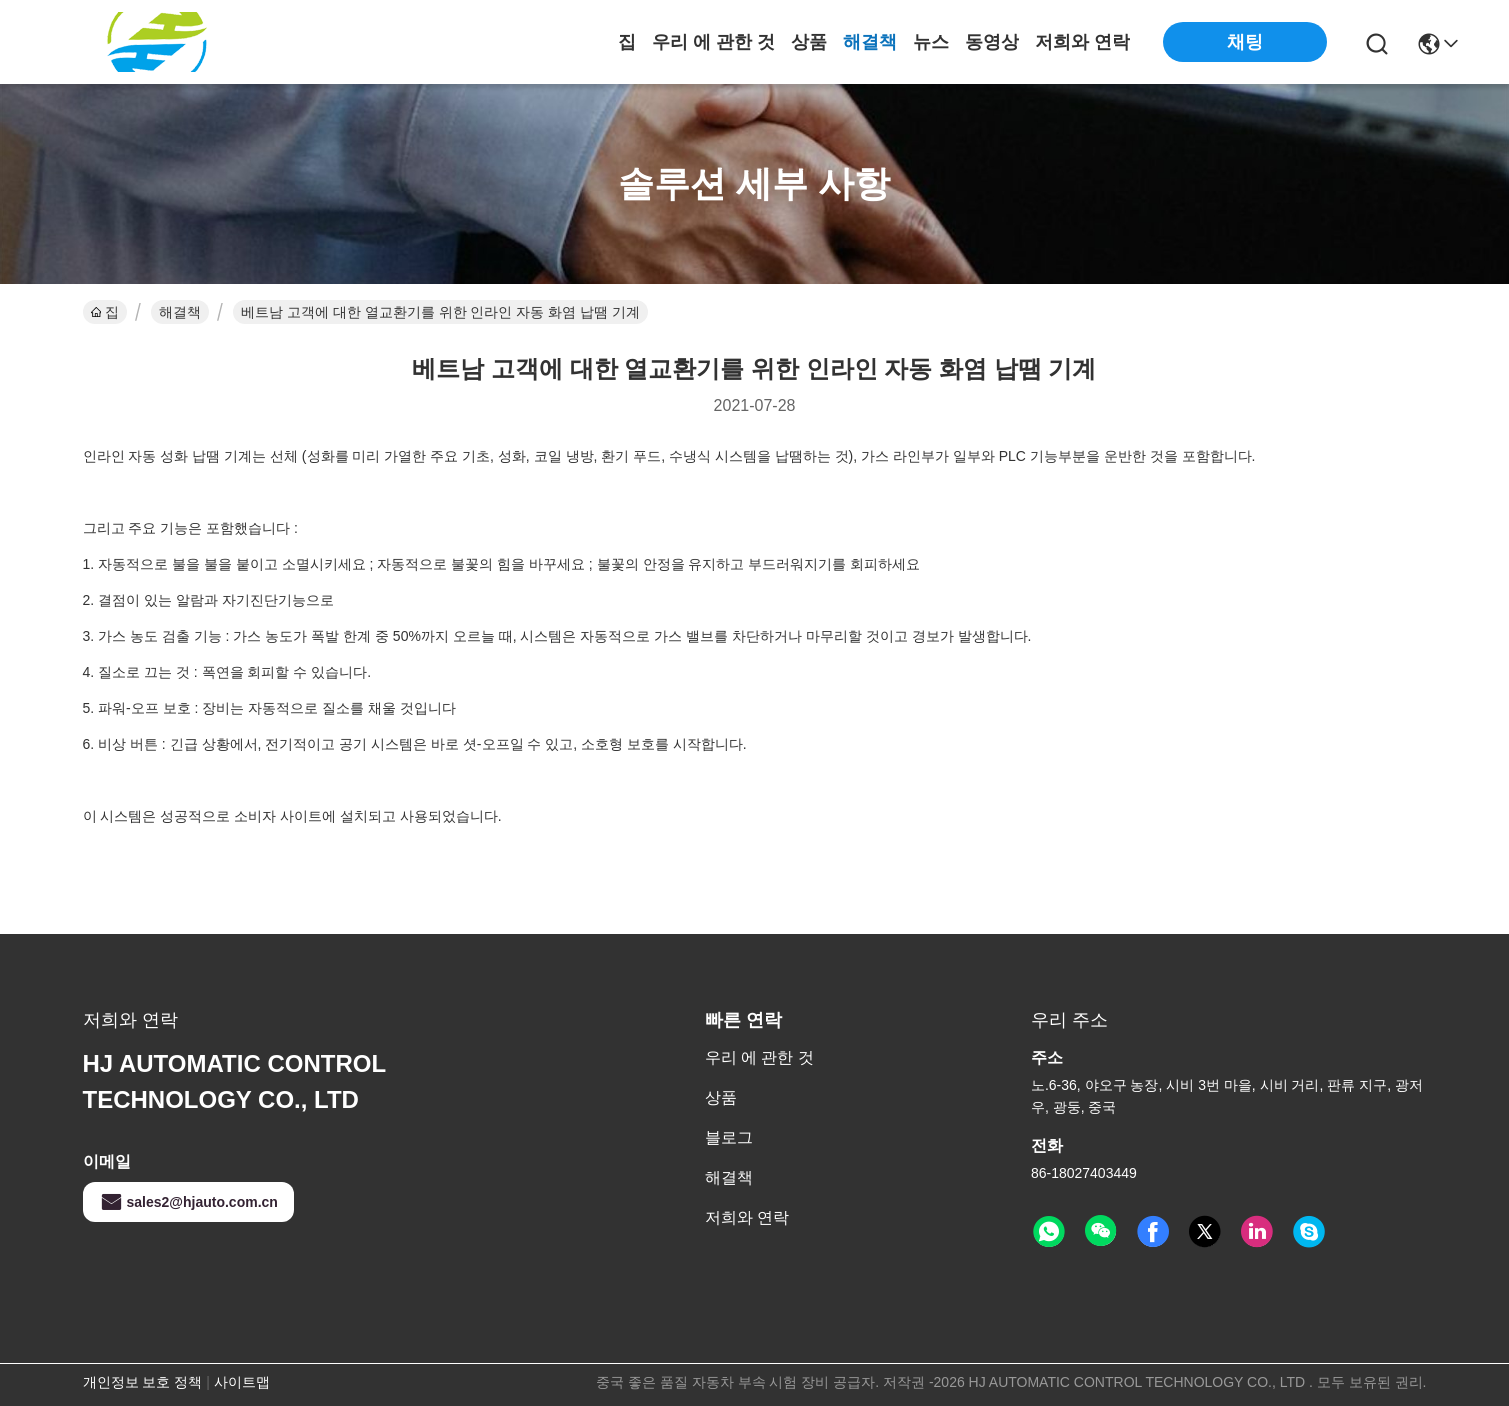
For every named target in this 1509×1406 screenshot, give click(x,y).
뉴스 (931, 42)
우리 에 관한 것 (713, 42)
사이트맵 (242, 1382)
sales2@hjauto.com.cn (188, 1202)
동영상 (992, 42)
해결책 (870, 42)
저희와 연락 (1082, 42)
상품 (809, 42)
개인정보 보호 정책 (143, 1382)
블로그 (729, 1137)
